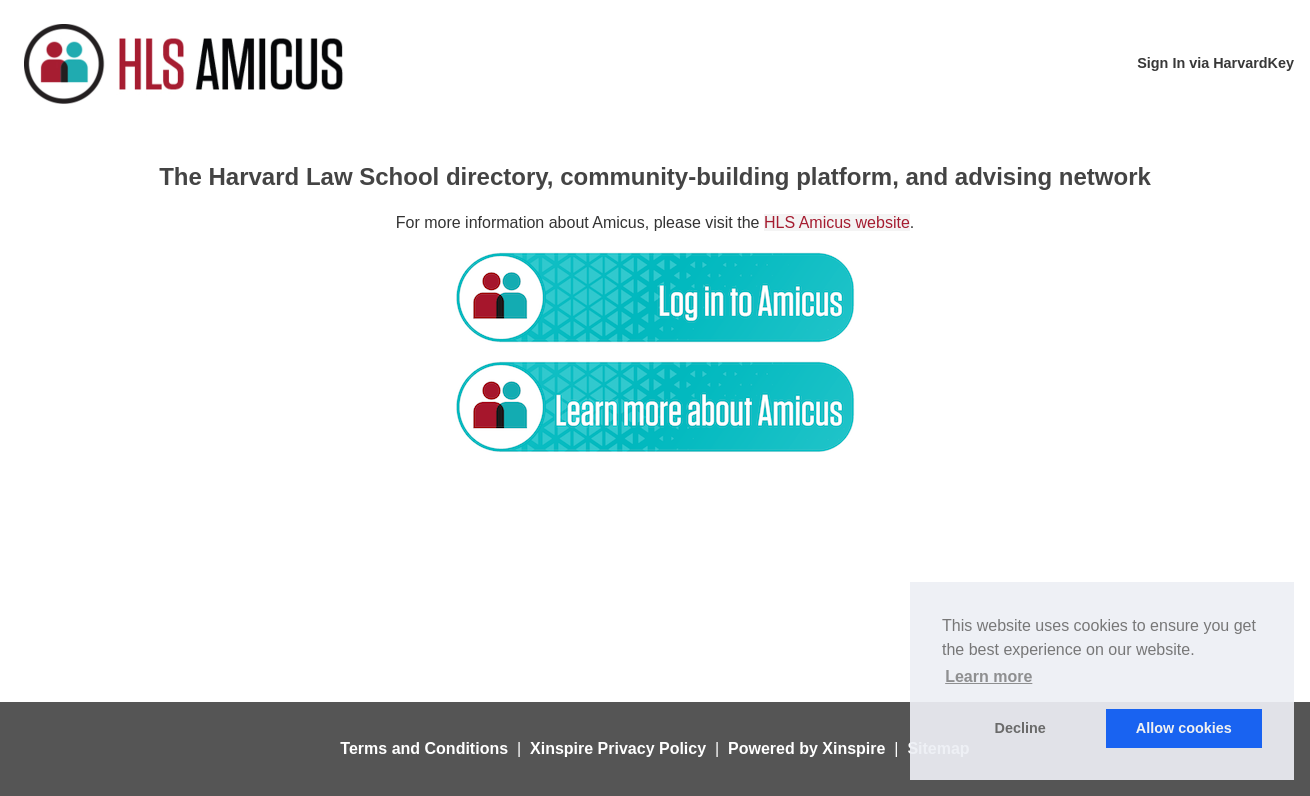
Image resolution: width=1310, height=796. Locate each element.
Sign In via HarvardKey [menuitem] (1215, 63)
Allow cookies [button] (1184, 728)
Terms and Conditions (424, 748)
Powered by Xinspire (806, 748)
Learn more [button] (988, 676)
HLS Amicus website (837, 222)
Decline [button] (1020, 728)
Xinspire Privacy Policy (618, 748)
